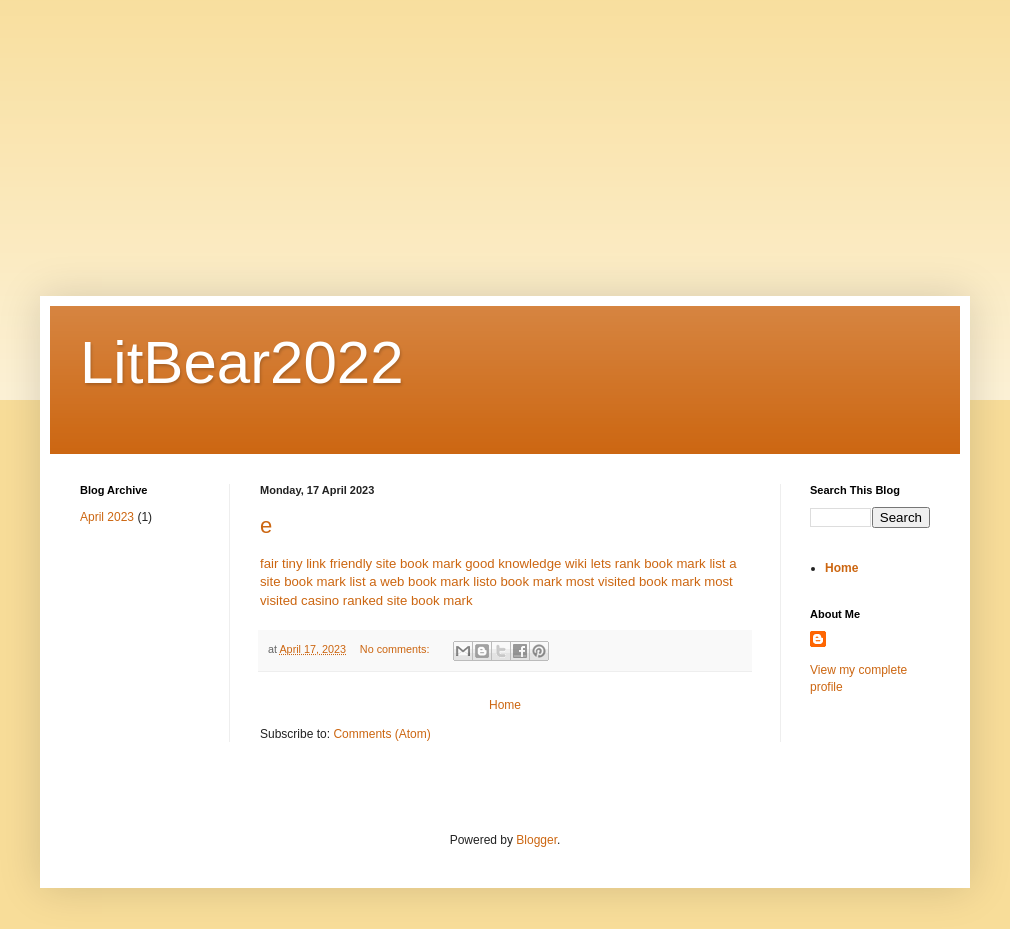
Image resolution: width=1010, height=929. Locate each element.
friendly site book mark (396, 563)
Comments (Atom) (381, 734)
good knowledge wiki (526, 563)
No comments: (396, 649)
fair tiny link (293, 563)
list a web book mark (409, 581)
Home (505, 705)
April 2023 (107, 517)
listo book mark (517, 581)
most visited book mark (633, 581)
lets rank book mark (648, 563)
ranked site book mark (408, 600)
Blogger (536, 840)
